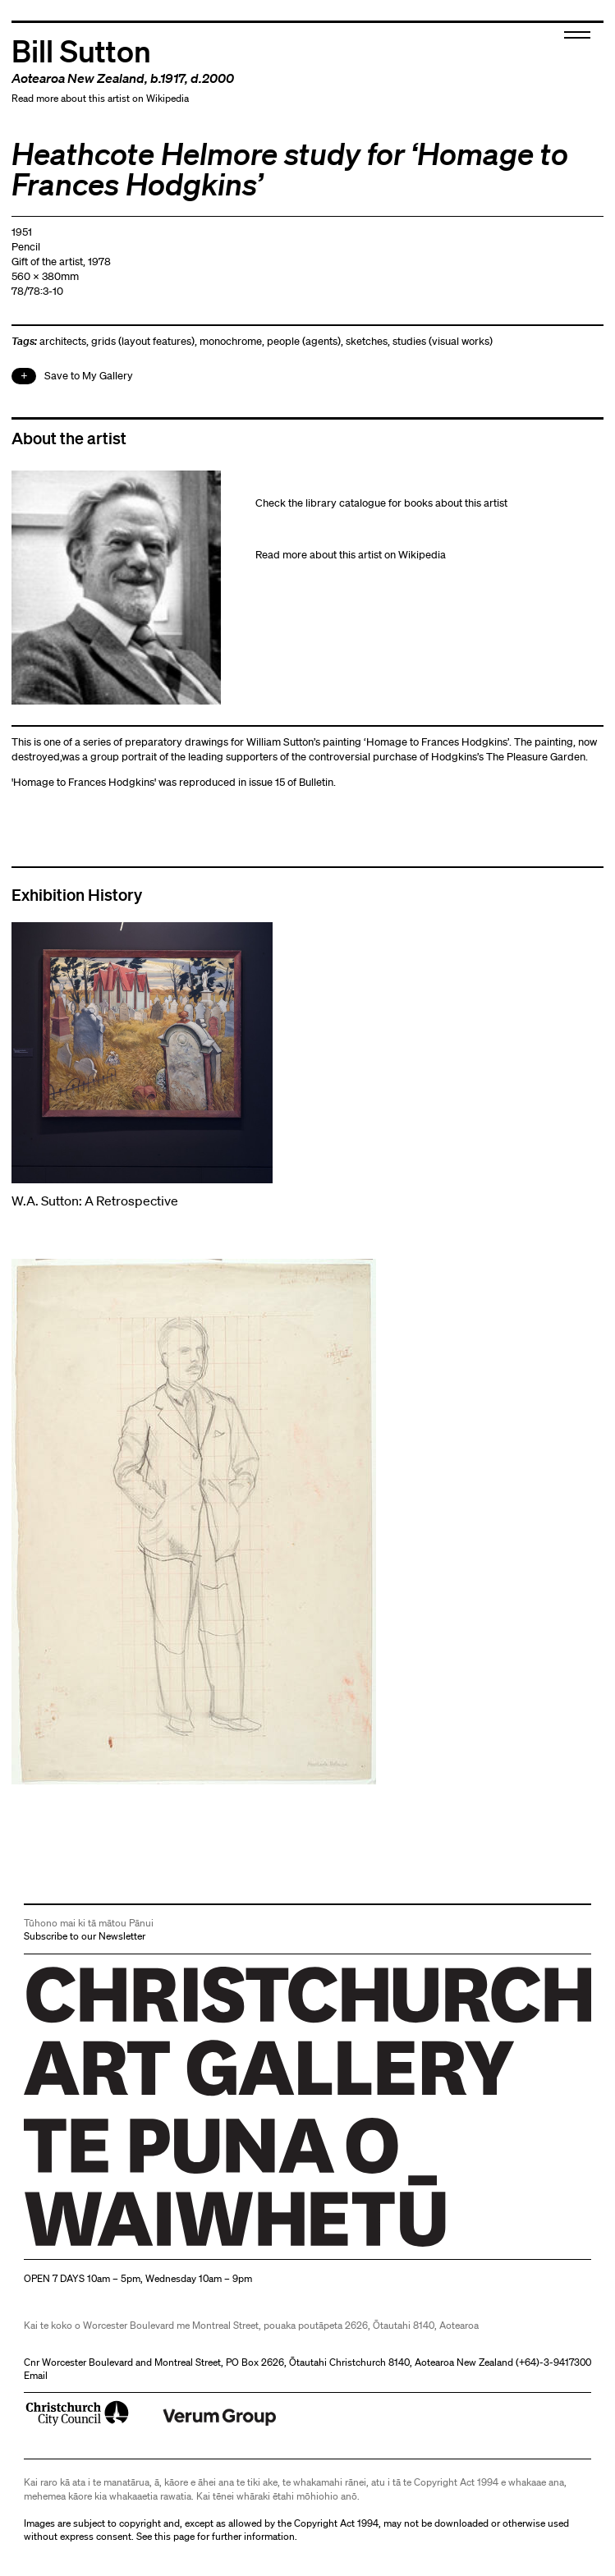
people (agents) (304, 341)
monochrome (231, 341)
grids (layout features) (143, 341)
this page (174, 2536)
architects (62, 341)
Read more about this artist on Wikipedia (100, 98)
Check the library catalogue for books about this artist (381, 503)
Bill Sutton (81, 49)
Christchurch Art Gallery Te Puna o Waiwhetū (122, 2246)
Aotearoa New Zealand (78, 78)
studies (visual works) (442, 341)
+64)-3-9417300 (555, 2362)
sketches (367, 341)
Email (36, 2375)
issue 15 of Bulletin (291, 782)
